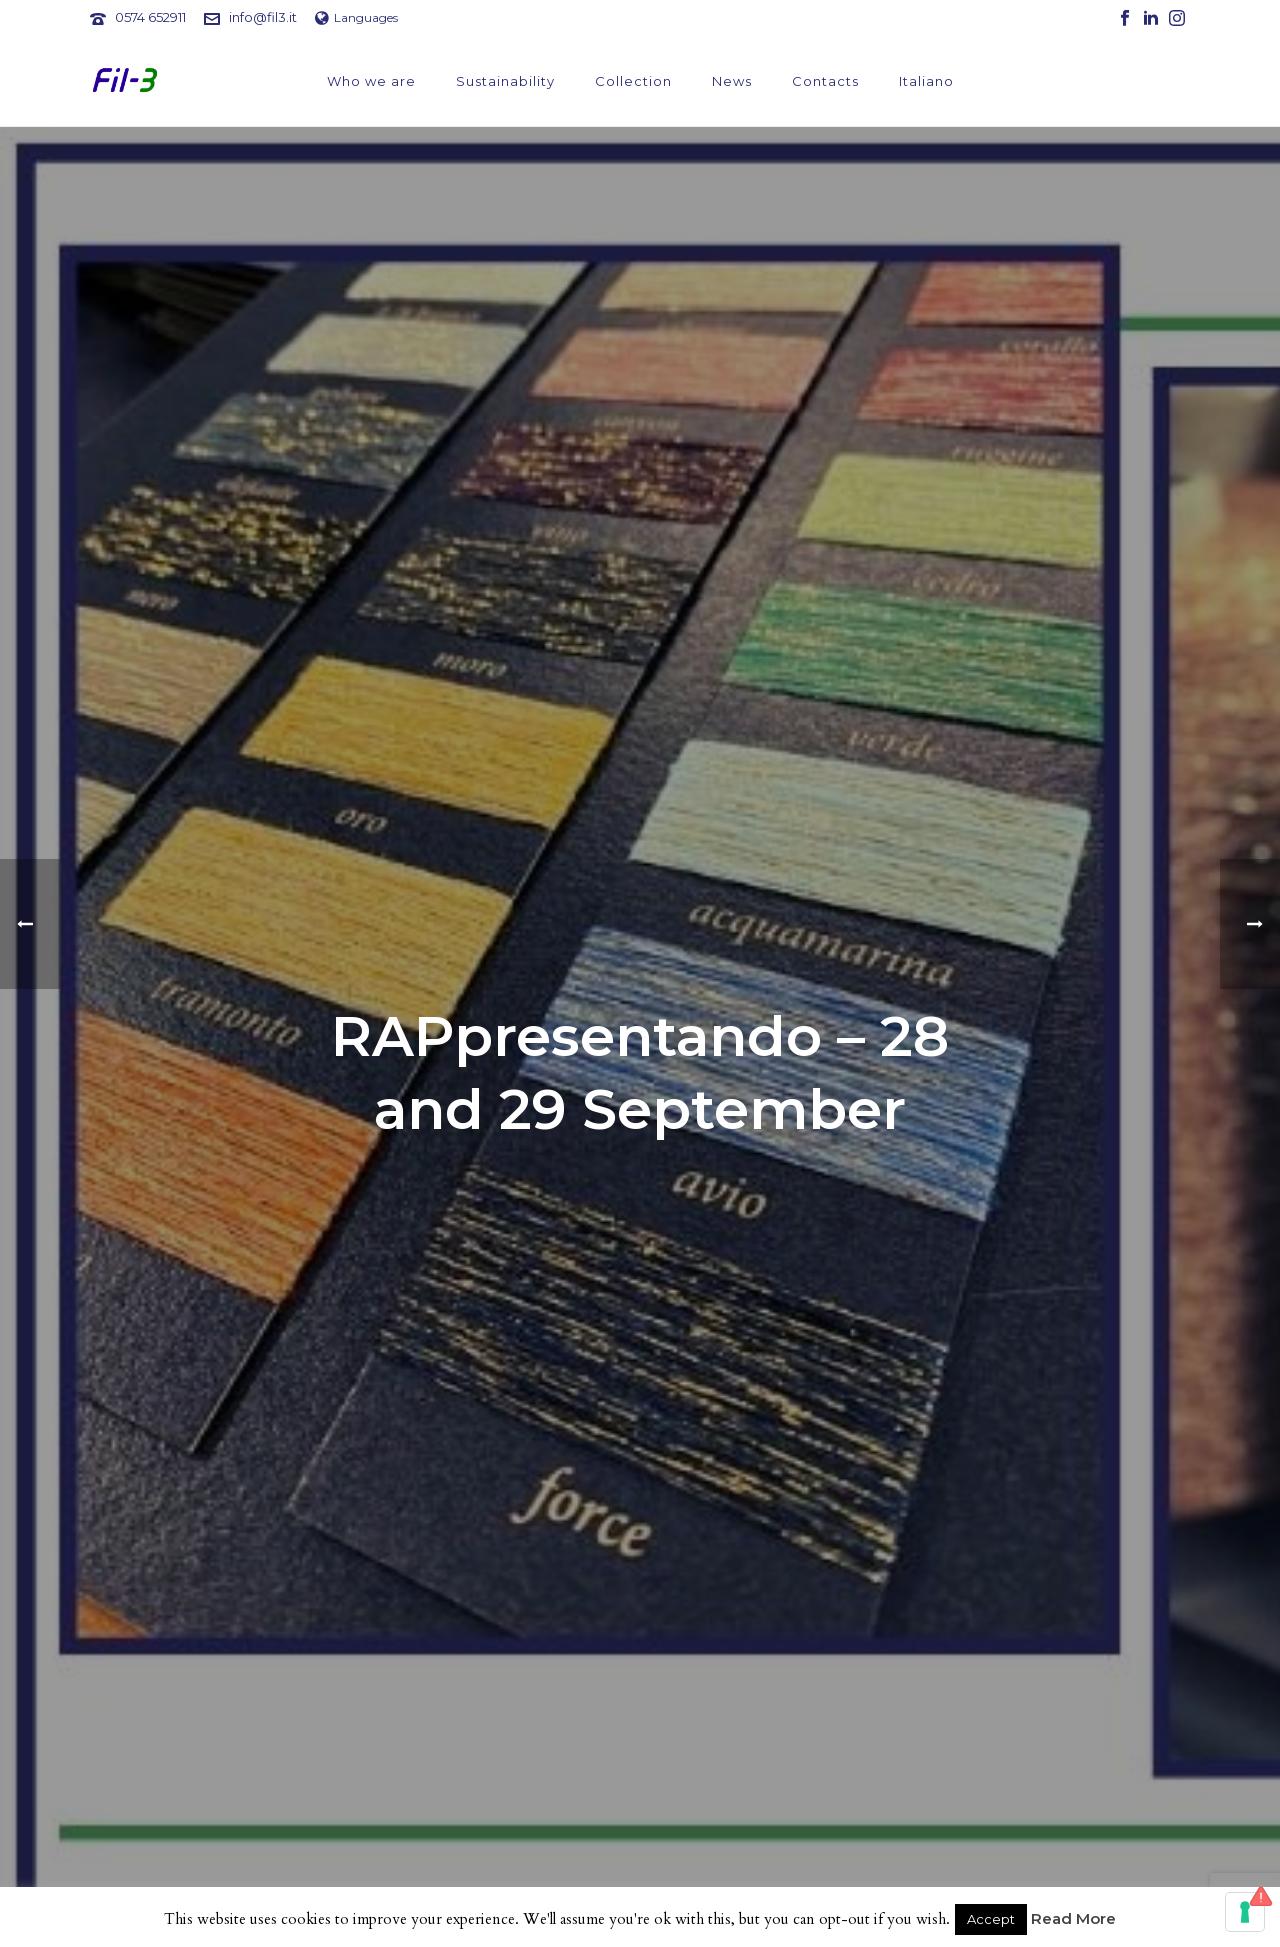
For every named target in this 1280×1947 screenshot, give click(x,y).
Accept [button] (991, 1919)
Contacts (825, 81)
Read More (1073, 1918)
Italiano (926, 81)
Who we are (371, 81)
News (732, 81)
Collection (633, 81)
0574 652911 (150, 17)
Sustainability (505, 81)
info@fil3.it (263, 17)
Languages (356, 17)
